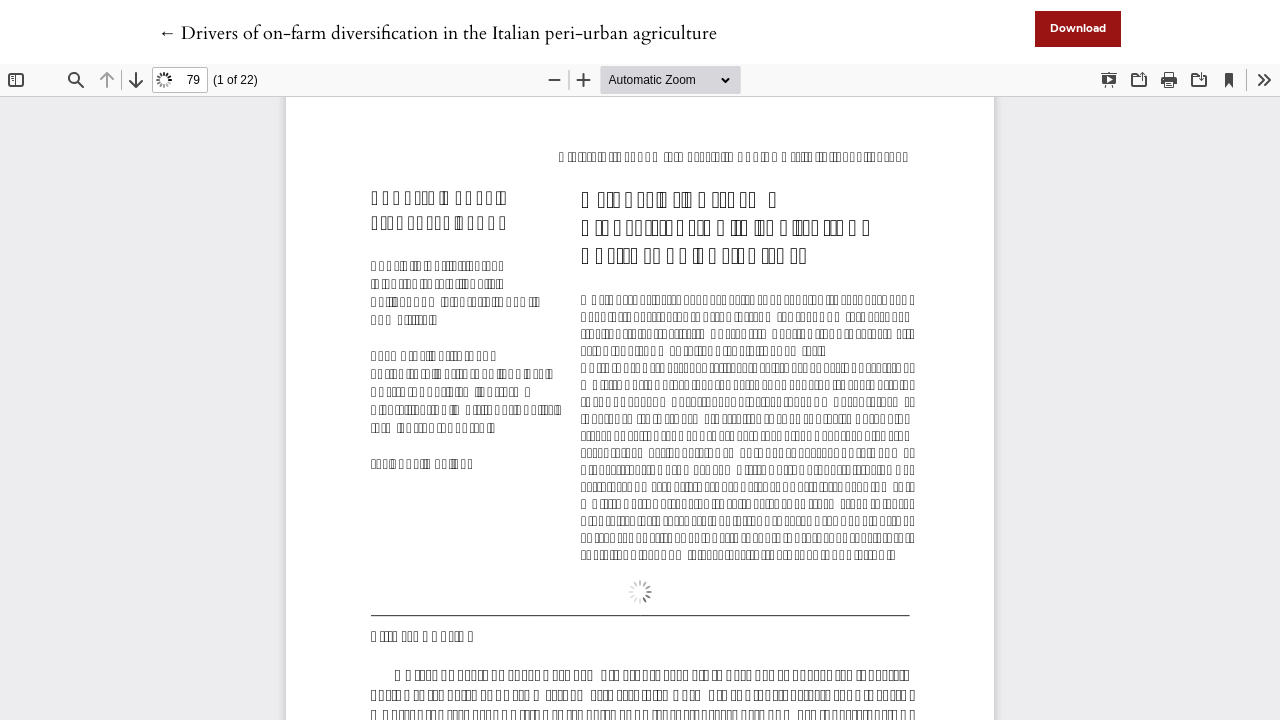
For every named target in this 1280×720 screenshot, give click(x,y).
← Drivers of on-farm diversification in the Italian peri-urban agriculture (437, 33)
